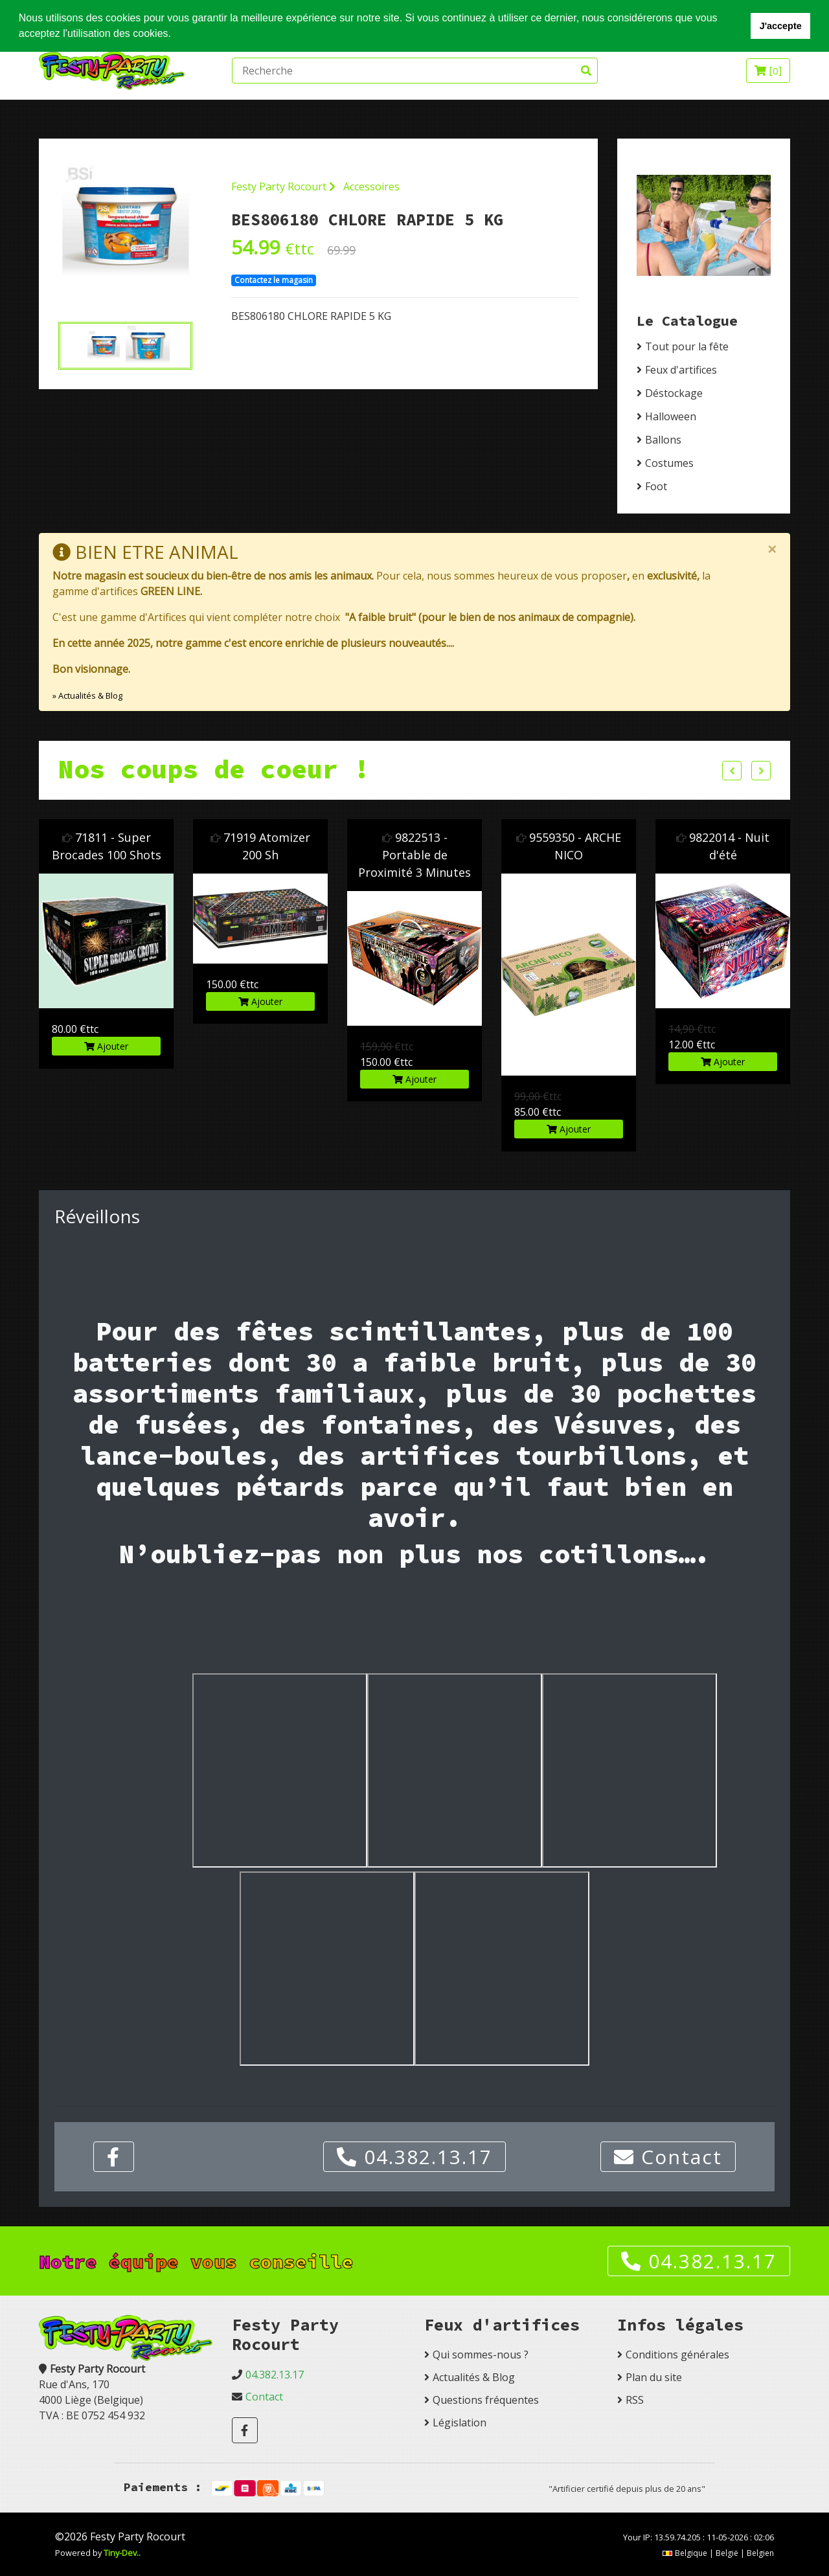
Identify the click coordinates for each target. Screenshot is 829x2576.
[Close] (772, 549)
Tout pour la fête (687, 346)
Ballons (663, 440)
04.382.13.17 (414, 2156)
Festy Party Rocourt (283, 186)
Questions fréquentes (486, 2400)
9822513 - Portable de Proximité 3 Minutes (414, 855)
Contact (668, 2156)
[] (768, 70)
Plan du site (654, 2377)
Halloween (670, 416)
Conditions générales (677, 2354)
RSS (635, 2400)
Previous (732, 770)
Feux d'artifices (681, 370)
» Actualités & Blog (87, 695)
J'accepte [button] (781, 26)
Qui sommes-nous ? (480, 2354)
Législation (459, 2422)
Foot (656, 486)
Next (761, 770)
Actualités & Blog (474, 2377)
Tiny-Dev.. (122, 2553)
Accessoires (371, 186)
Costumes (669, 463)
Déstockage (674, 393)
